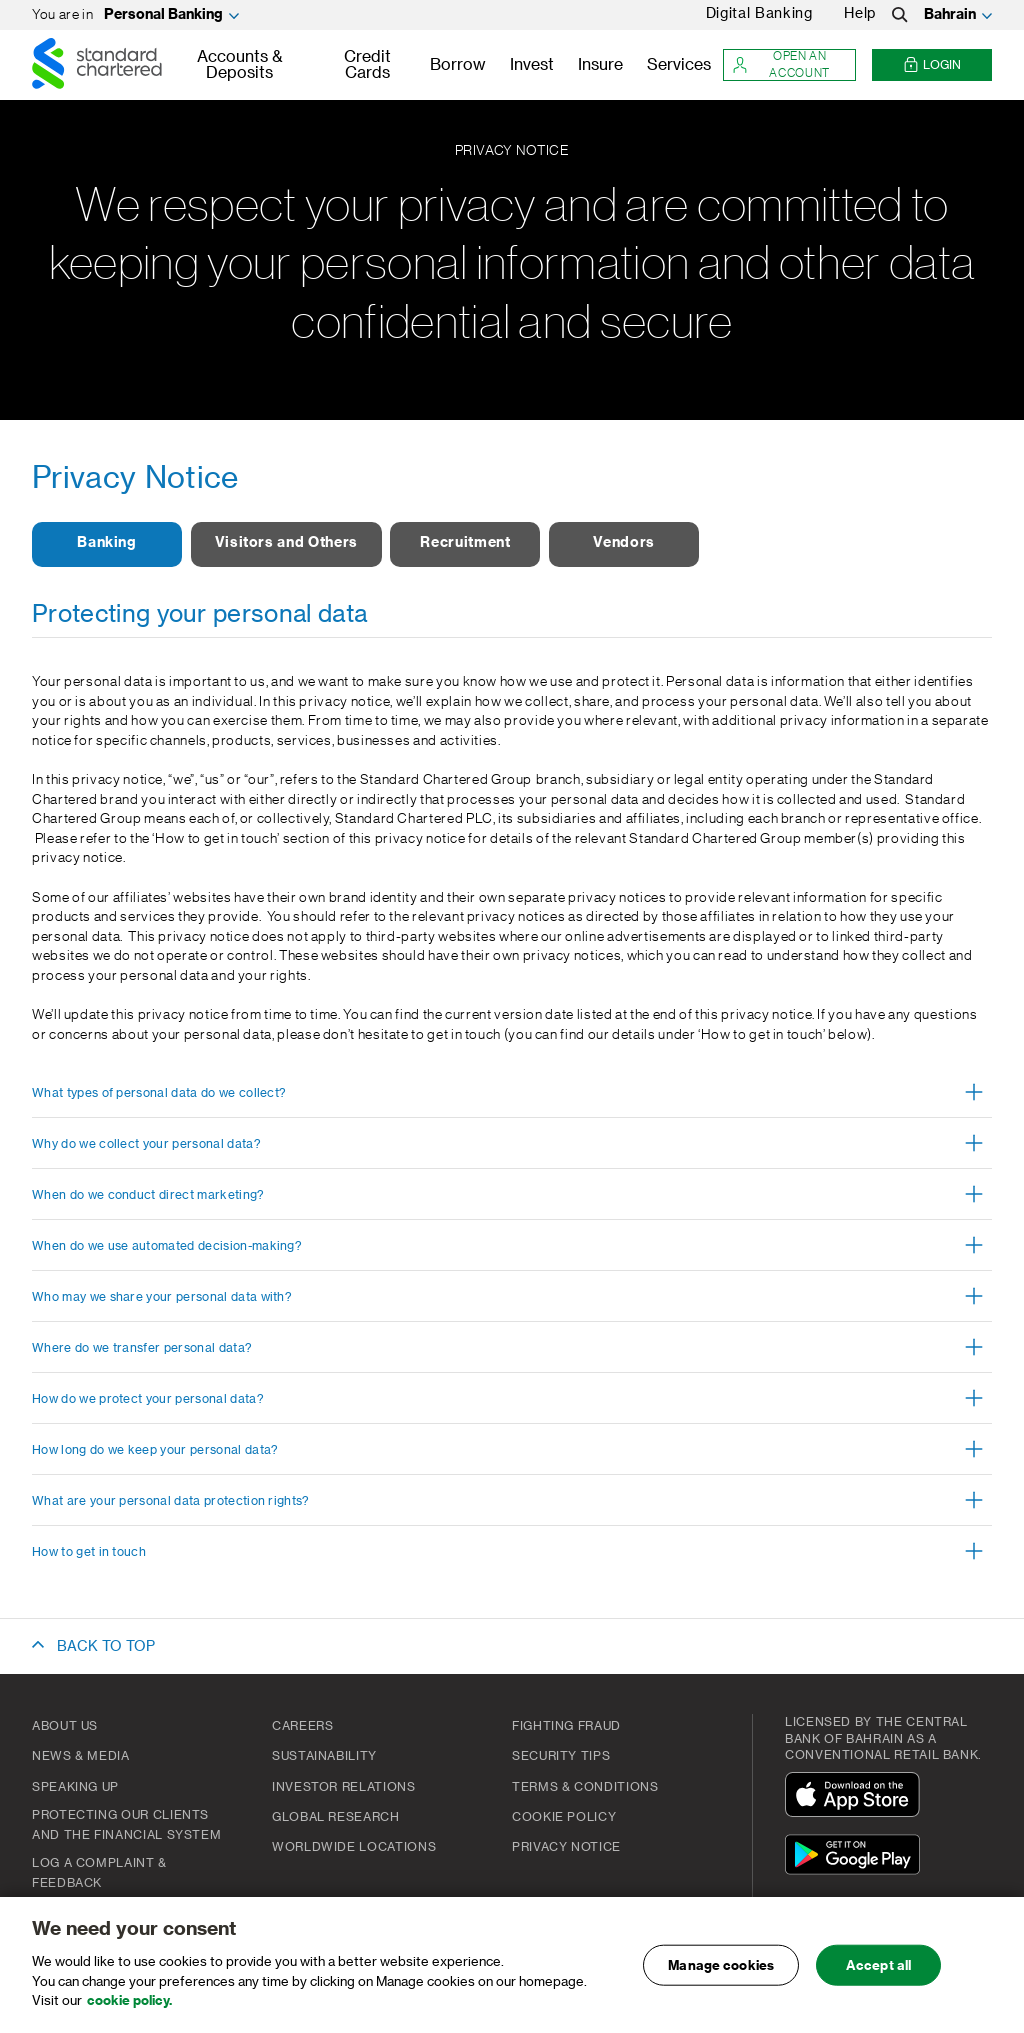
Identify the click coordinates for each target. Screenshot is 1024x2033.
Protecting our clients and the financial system (126, 1825)
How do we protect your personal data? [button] (148, 1399)
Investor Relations (344, 1787)
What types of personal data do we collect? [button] (159, 1093)
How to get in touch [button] (89, 1552)
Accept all (878, 1977)
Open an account (781, 64)
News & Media (81, 1756)
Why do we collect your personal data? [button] (146, 1144)
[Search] (900, 15)
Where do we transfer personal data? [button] (142, 1348)
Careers (302, 1726)
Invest (532, 65)
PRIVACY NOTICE (566, 1847)
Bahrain (950, 15)
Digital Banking (759, 14)
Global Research (336, 1817)
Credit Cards (367, 65)
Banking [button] (106, 543)
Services (679, 65)
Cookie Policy (564, 1817)
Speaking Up (75, 1787)
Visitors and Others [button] (286, 543)
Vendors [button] (623, 543)
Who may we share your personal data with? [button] (162, 1297)
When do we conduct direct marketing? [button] (148, 1195)
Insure (600, 65)
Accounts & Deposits (240, 65)
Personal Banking (163, 15)
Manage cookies (721, 1977)
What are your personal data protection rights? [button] (171, 1501)
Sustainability (324, 1756)
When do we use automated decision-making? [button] (167, 1246)
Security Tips (561, 1756)
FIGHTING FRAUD (566, 1726)
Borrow (458, 65)
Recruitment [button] (465, 543)
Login (932, 65)
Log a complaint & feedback (99, 1873)
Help (860, 14)
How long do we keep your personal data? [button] (155, 1450)
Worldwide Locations (354, 1847)
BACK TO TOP (106, 1647)
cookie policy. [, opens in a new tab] (129, 2012)
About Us (65, 1726)
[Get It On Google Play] (857, 1857)
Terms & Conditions (585, 1787)
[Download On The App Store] (857, 1797)
